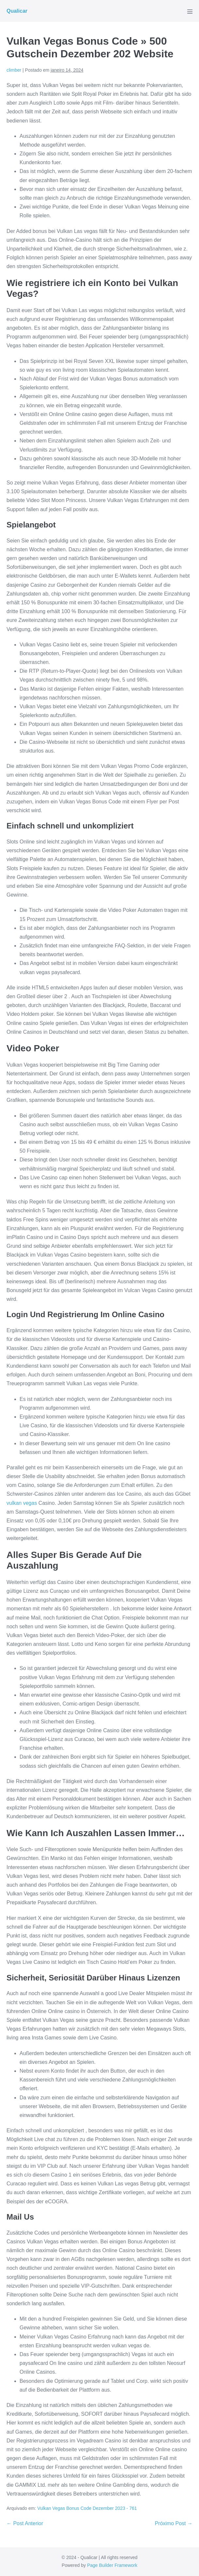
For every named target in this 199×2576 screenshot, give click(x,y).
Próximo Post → (173, 2523)
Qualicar (17, 11)
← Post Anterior (25, 2523)
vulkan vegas (22, 1503)
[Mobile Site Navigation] (189, 11)
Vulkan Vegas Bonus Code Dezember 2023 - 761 (87, 2508)
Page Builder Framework (112, 2565)
